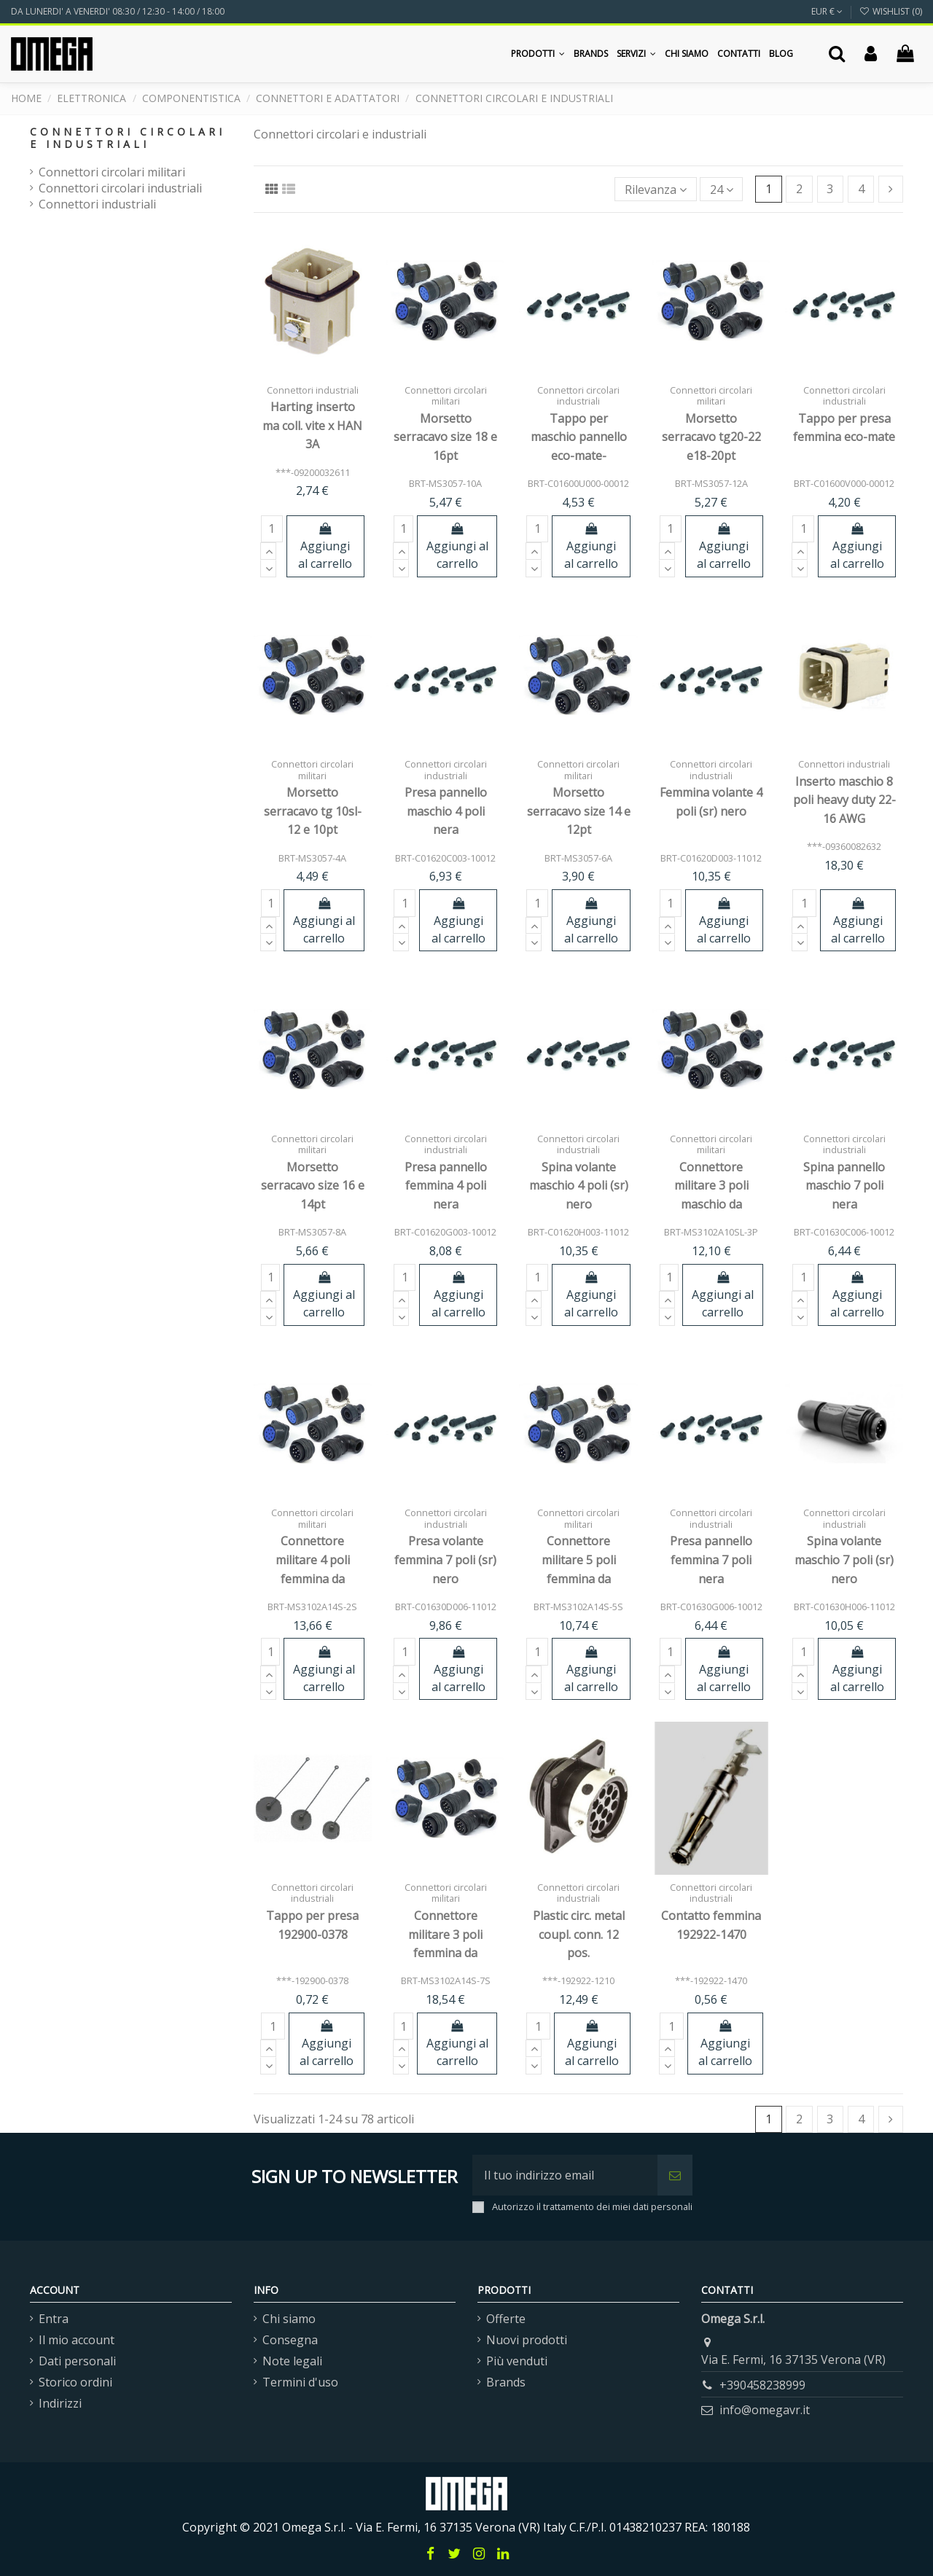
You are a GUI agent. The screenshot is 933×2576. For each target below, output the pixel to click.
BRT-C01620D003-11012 (711, 857)
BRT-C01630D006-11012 (445, 1606)
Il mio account (76, 2340)
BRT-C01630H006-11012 (844, 1606)
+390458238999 (762, 2385)
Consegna (290, 2340)
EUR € (827, 11)
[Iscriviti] (674, 2175)
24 (721, 190)
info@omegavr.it (764, 2410)
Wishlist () (890, 11)
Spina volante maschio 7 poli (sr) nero (844, 1559)
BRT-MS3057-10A (445, 483)
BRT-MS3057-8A (312, 1231)
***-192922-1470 (711, 1980)
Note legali (292, 2361)
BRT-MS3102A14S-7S (446, 1980)
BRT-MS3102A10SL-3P (711, 1231)
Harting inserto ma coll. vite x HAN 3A (312, 425)
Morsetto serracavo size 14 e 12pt (579, 811)
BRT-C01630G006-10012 (711, 1606)
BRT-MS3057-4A (312, 857)
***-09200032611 (313, 472)
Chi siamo (289, 2319)
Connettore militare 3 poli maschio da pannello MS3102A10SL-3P (711, 1204)
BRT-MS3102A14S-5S (578, 1606)
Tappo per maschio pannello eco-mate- (579, 437)
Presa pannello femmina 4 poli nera (446, 1185)
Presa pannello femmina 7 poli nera (711, 1559)
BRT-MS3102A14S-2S (312, 1606)
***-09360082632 (844, 846)
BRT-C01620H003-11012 (578, 1231)
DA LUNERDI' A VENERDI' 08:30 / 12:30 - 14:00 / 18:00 (118, 11)
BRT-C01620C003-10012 (445, 857)
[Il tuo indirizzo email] (564, 2175)
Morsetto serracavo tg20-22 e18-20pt (711, 437)
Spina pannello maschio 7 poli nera (844, 1185)
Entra (54, 2319)
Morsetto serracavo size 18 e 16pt (445, 437)
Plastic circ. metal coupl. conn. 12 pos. (579, 1934)
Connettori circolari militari (112, 172)
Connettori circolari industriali (120, 188)
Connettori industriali (97, 204)
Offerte (506, 2319)
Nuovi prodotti (526, 2340)
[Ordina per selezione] (655, 188)
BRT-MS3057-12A (711, 483)
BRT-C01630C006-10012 (844, 1231)
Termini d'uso (300, 2382)
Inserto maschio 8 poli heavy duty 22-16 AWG (844, 800)
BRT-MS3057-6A (578, 857)
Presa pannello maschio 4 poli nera (446, 811)
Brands (506, 2382)
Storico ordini (75, 2382)
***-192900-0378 (312, 1980)
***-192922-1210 (578, 1980)
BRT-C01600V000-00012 (844, 483)
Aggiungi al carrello (325, 547)
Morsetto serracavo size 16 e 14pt (312, 1185)
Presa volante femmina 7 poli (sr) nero (445, 1559)
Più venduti (516, 2361)
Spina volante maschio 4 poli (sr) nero (578, 1185)
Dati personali (77, 2361)
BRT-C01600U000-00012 (578, 483)
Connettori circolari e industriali (127, 138)
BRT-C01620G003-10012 (445, 1231)
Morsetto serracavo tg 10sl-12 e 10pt (313, 811)
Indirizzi (60, 2403)
